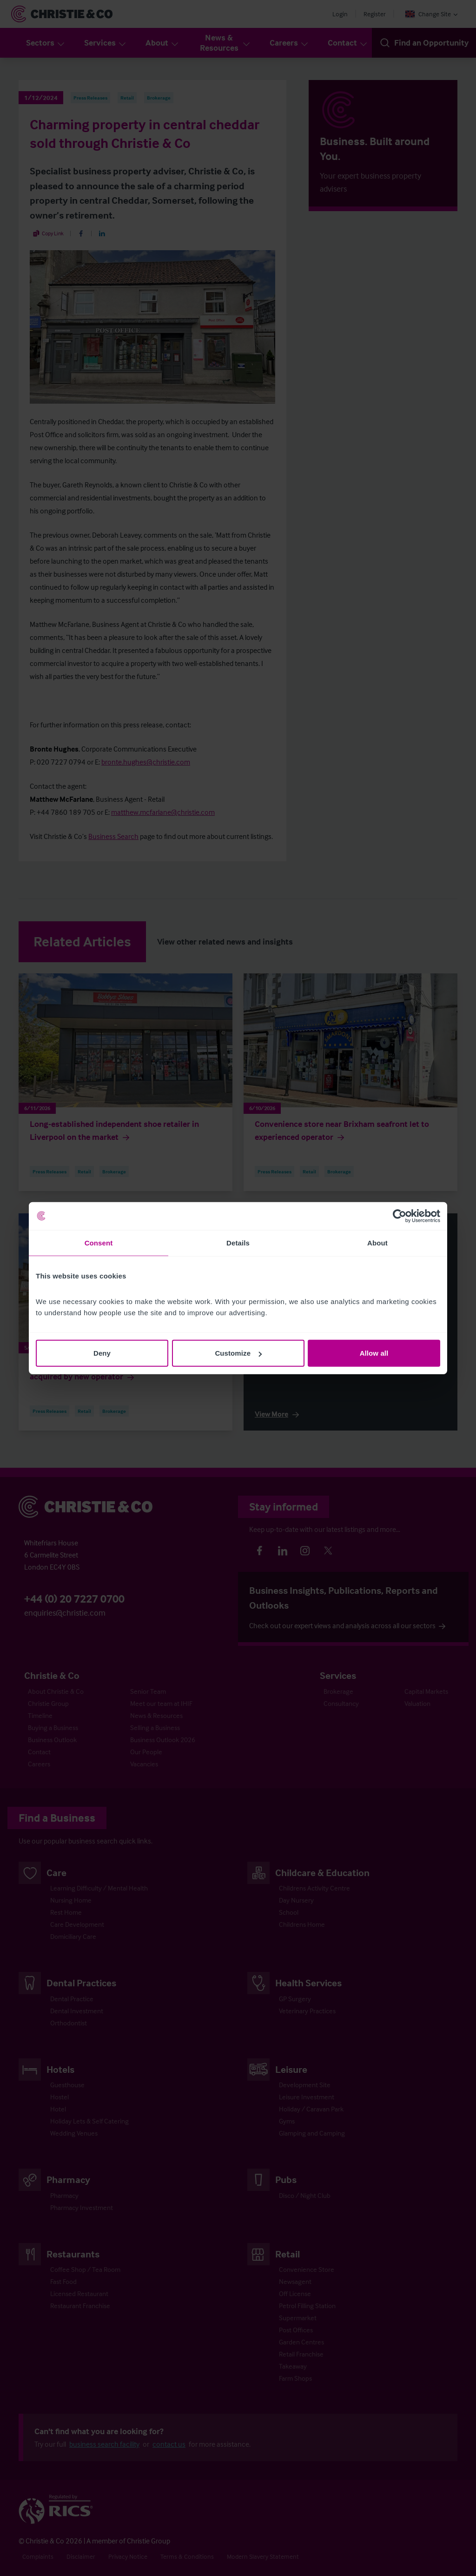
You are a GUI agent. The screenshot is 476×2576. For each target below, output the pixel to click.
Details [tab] (238, 1242)
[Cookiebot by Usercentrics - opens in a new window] (399, 1216)
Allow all (374, 1353)
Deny (102, 1353)
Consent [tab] (99, 1242)
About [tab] (377, 1242)
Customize (238, 1353)
